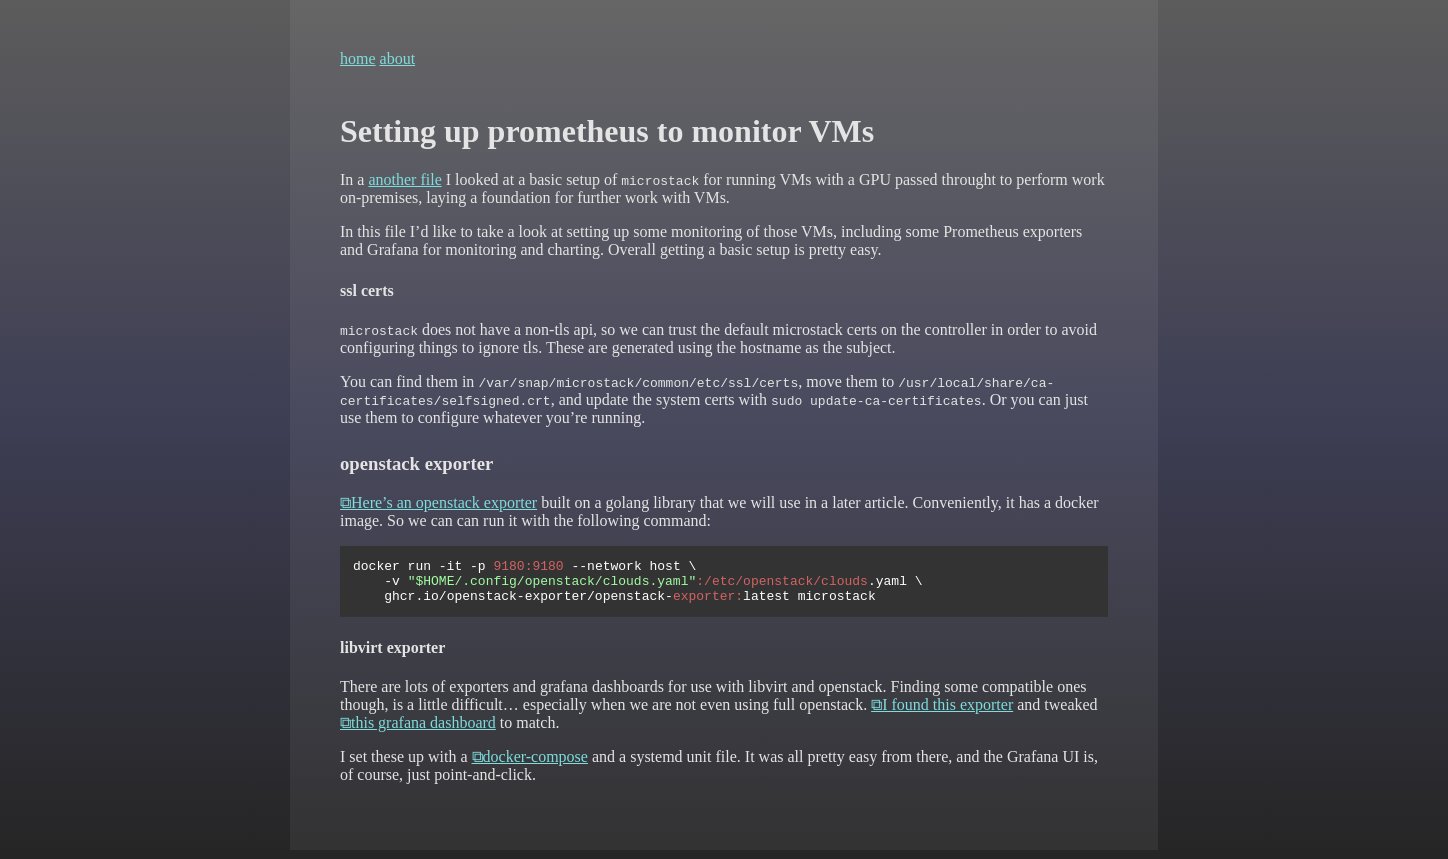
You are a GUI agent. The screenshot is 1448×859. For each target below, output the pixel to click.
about (398, 58)
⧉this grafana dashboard (418, 731)
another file (404, 179)
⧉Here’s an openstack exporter (438, 502)
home (358, 58)
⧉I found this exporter (942, 713)
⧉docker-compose (530, 765)
